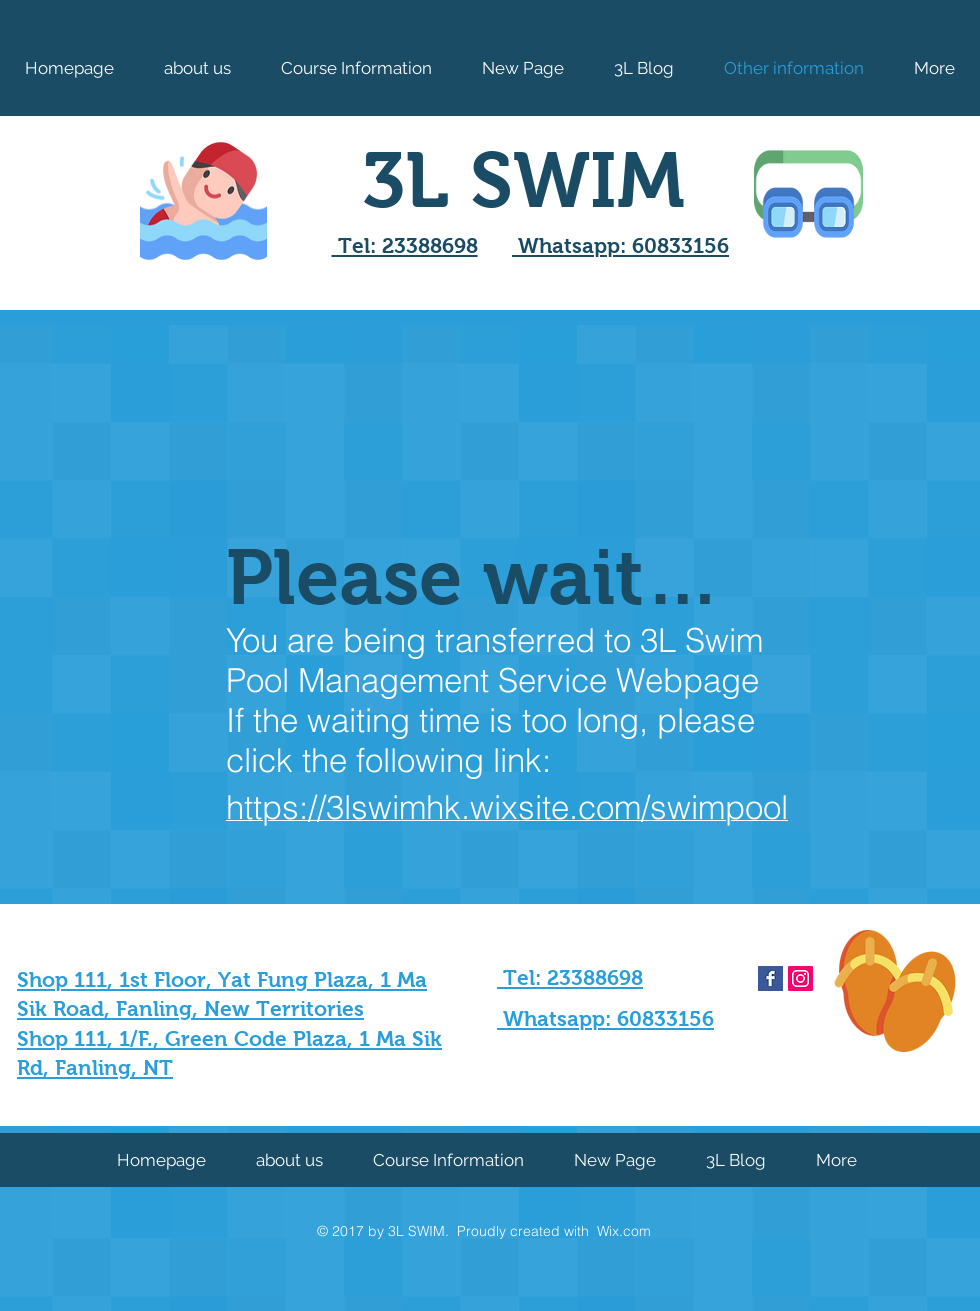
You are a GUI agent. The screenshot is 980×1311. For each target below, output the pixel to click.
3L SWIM (523, 180)
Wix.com (624, 1231)
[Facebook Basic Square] (770, 978)
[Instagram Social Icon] (800, 978)
